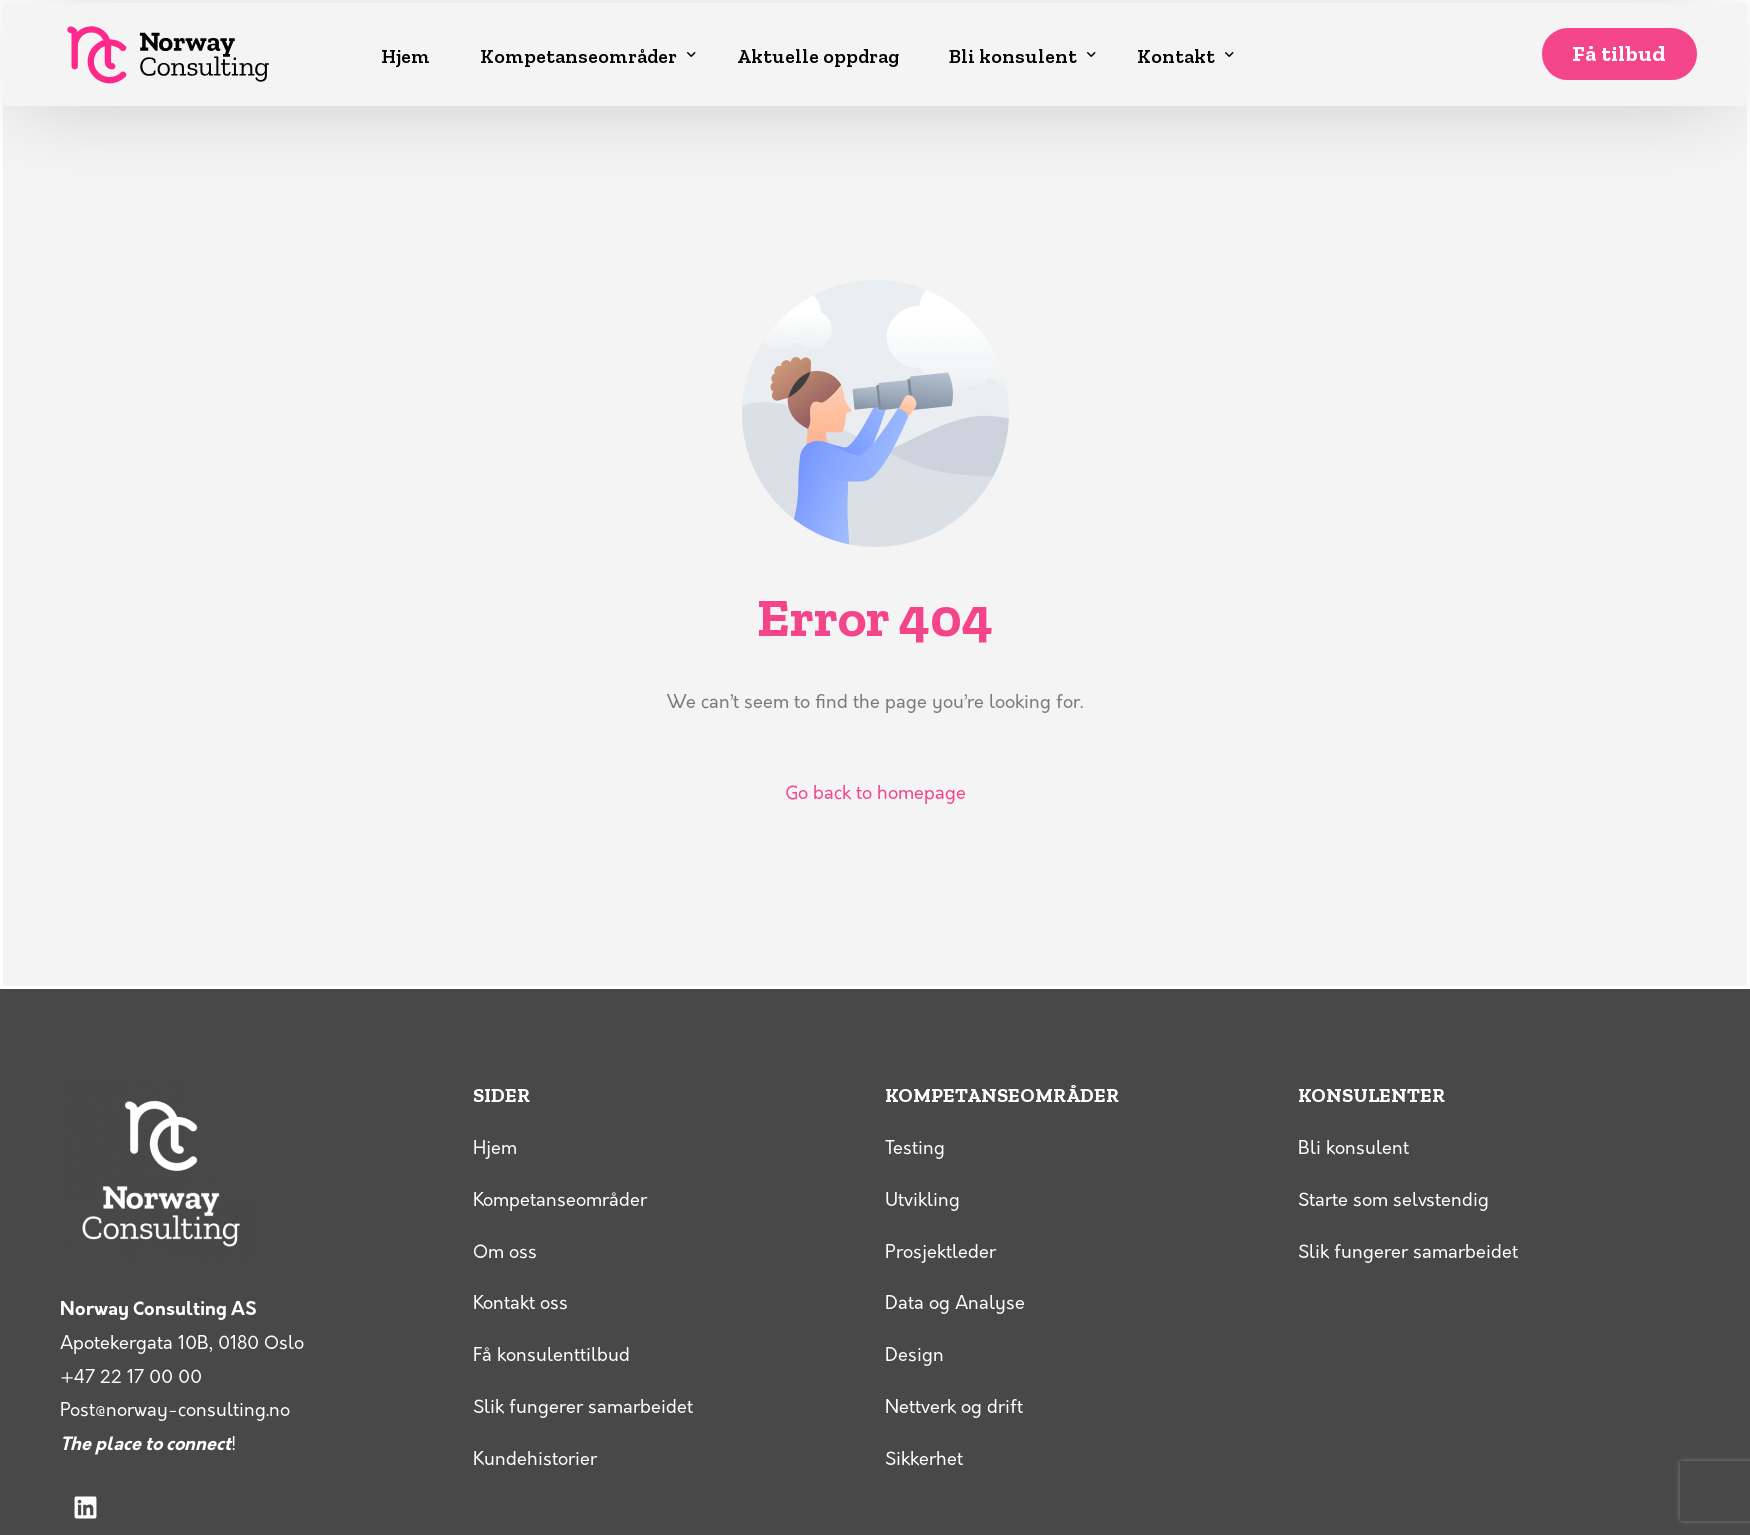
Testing (915, 1149)
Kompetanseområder (560, 1201)
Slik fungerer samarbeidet (583, 1408)
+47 (131, 1378)
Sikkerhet (924, 1460)
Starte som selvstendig (1393, 1201)
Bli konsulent (1353, 1149)
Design (914, 1356)
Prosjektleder (940, 1253)
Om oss (505, 1253)
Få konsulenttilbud (551, 1356)
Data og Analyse (955, 1304)
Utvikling (922, 1201)
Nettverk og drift (954, 1408)
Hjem (495, 1149)
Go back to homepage (875, 794)
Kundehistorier (535, 1460)
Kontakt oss (520, 1304)
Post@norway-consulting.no (175, 1411)
